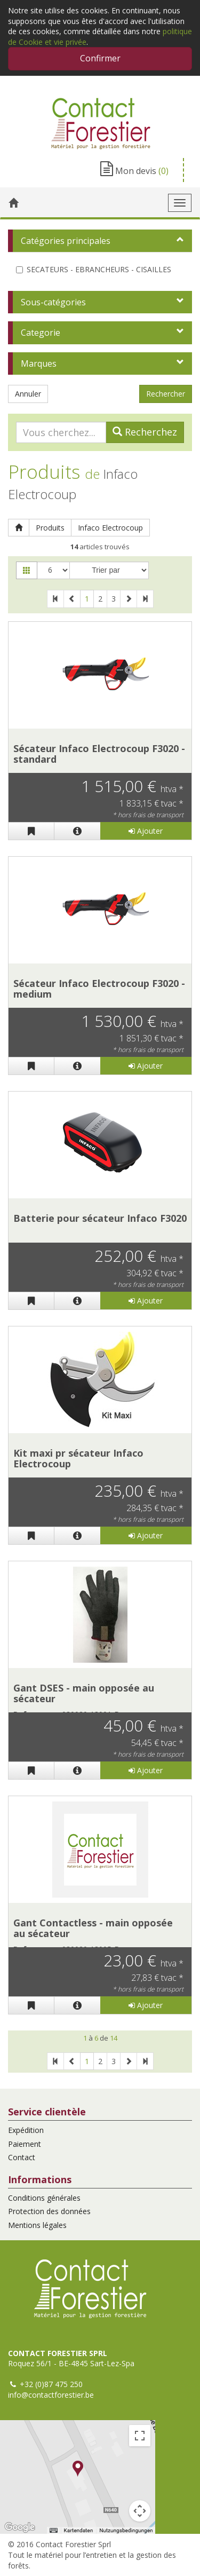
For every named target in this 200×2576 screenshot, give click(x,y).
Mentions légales (37, 2225)
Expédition (26, 2130)
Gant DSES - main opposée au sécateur (83, 1693)
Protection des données (49, 2211)
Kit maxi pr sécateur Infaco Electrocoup (78, 1458)
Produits (50, 528)
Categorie (40, 332)
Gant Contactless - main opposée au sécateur (93, 1928)
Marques (39, 363)
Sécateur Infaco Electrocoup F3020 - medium (99, 988)
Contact (21, 2157)
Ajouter (146, 831)
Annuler (28, 394)
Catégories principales (65, 241)
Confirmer (100, 58)
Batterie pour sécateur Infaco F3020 (100, 1218)
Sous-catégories (53, 302)
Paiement (24, 2144)
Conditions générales (44, 2198)
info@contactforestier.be (51, 2395)
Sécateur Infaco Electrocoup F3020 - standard (99, 753)
